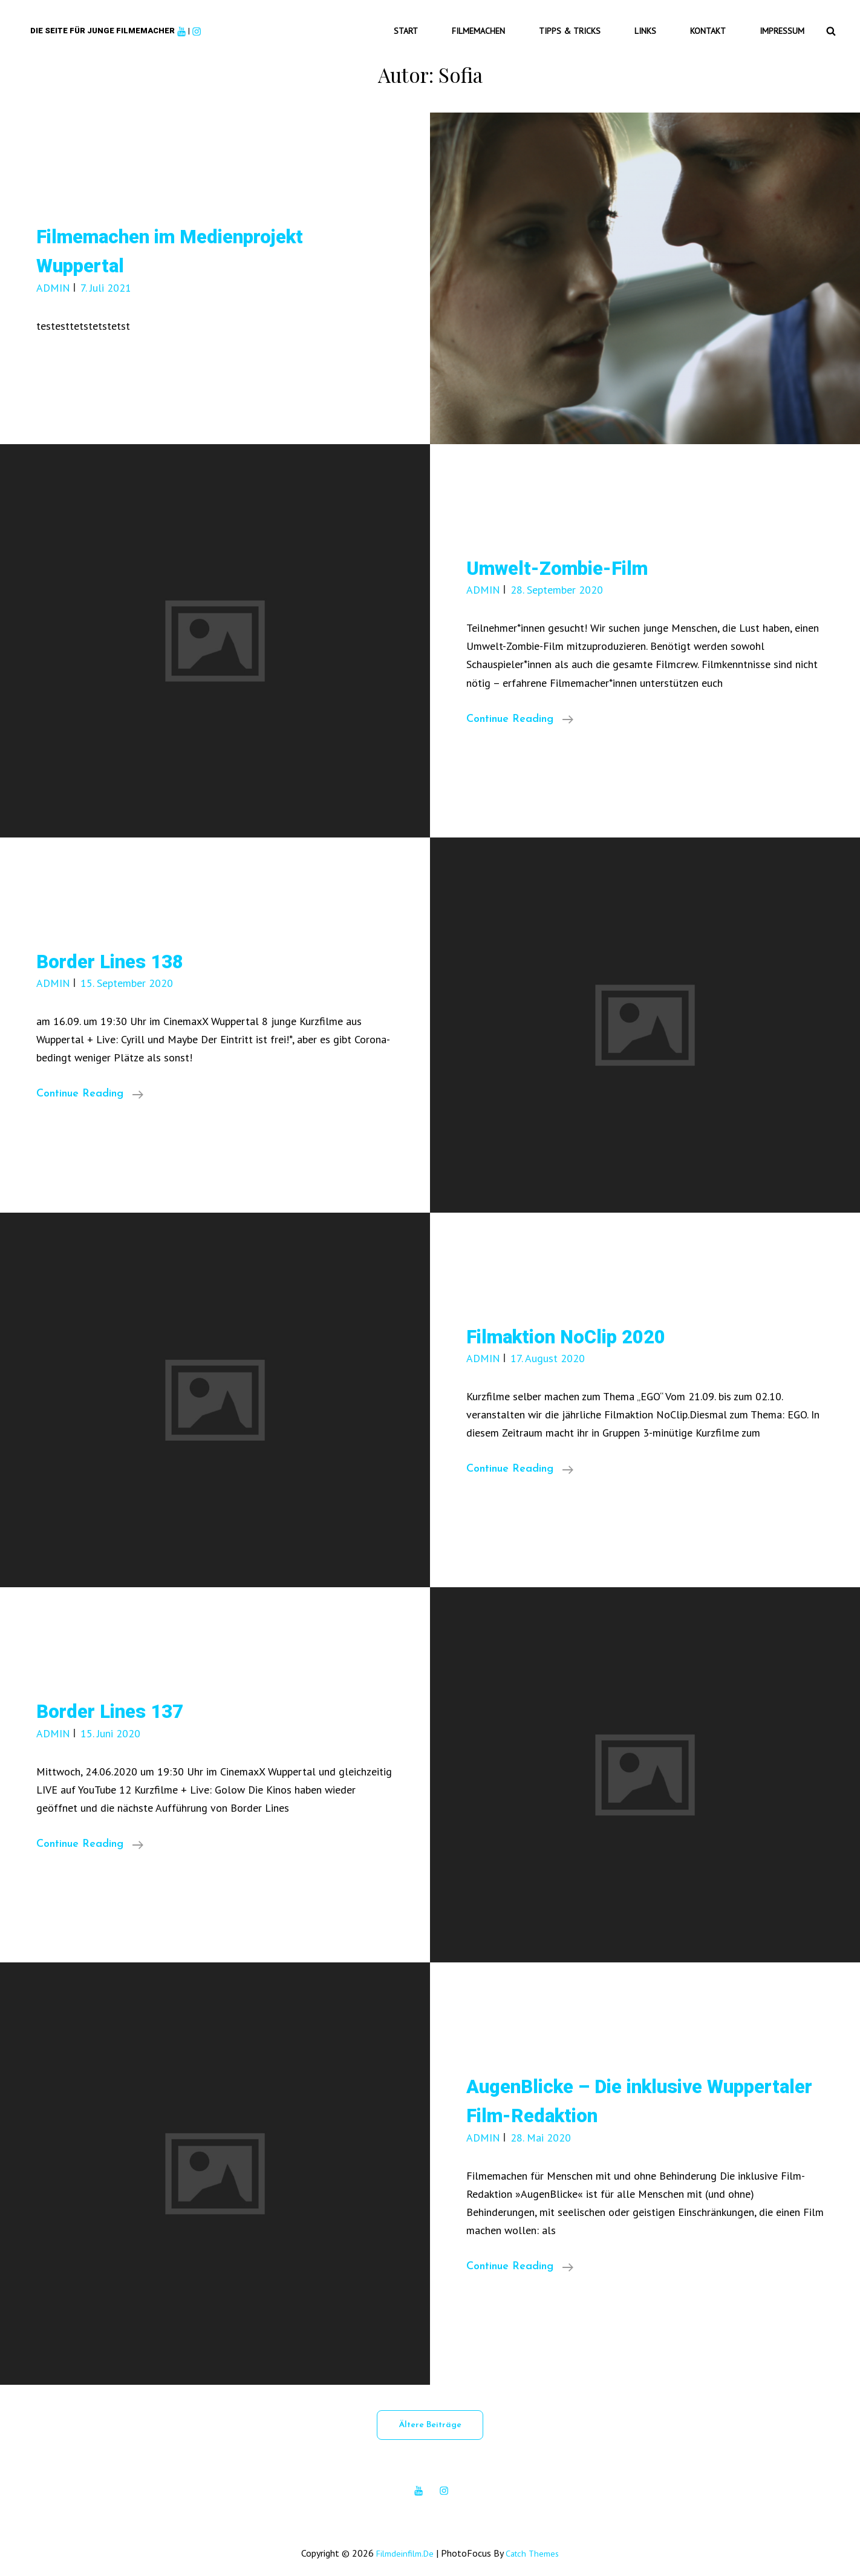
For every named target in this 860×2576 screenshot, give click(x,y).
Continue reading (519, 709)
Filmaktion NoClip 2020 (585, 1325)
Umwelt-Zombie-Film (575, 556)
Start (443, 25)
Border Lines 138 (124, 950)
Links (662, 25)
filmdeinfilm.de (402, 2542)
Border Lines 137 (124, 1700)
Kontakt (718, 25)
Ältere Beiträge (430, 2414)
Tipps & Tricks (593, 25)
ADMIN (53, 277)
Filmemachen (508, 25)
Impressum (785, 25)
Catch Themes (535, 2542)
